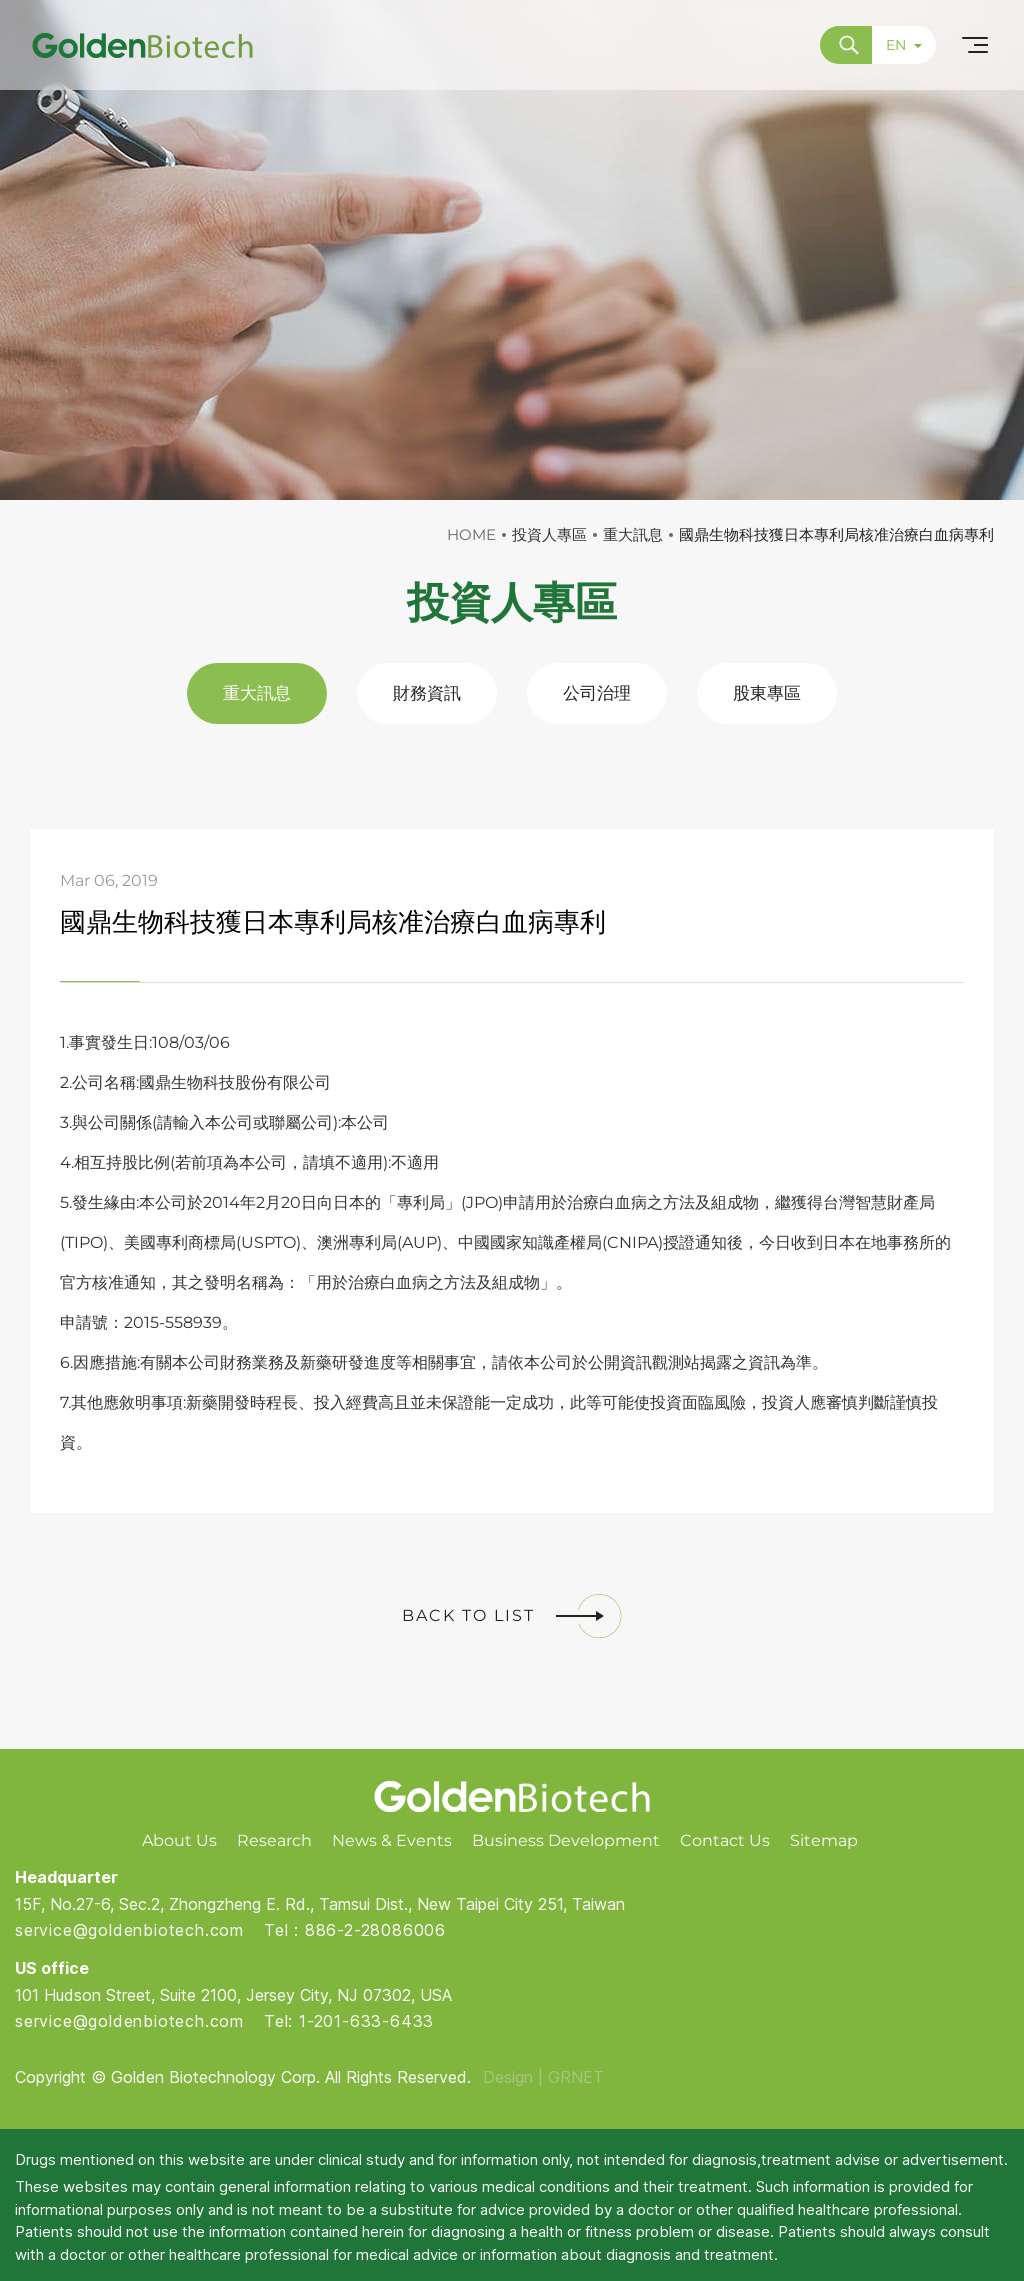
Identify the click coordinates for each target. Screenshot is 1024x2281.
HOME (471, 534)
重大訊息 (257, 693)
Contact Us (725, 1840)
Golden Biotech (512, 1796)
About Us (179, 1840)
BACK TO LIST (512, 1616)
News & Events (392, 1840)
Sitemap (824, 1840)
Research (274, 1840)
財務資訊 (427, 693)
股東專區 (767, 693)
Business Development (566, 1840)
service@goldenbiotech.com (129, 1930)
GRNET (576, 2077)
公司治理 (597, 693)
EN (904, 45)
